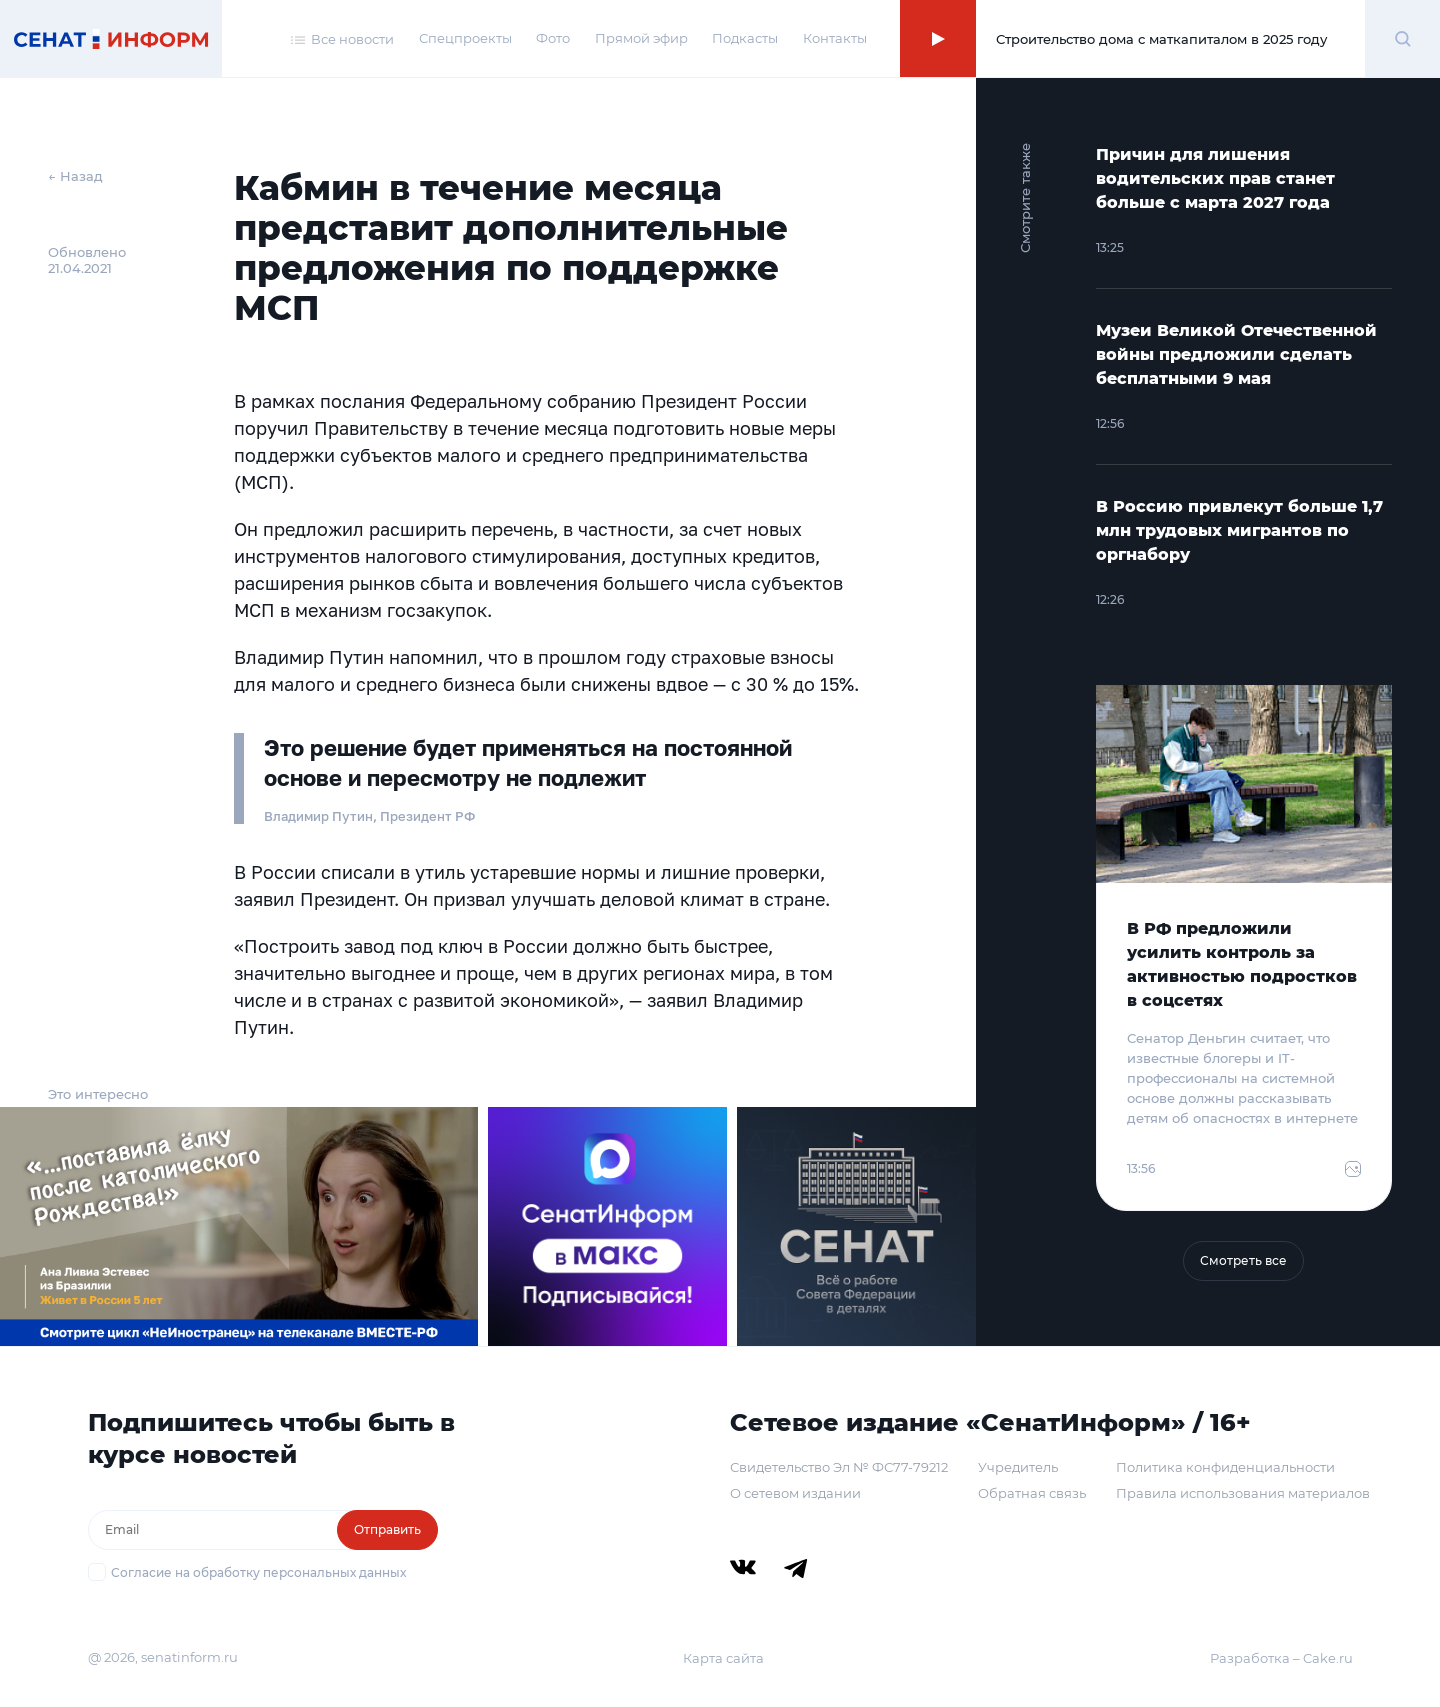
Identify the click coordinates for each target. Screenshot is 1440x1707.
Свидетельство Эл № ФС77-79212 (839, 1467)
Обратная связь (1032, 1493)
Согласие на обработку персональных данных (258, 1572)
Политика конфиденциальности (1225, 1467)
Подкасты (745, 38)
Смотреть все (1243, 1260)
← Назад (75, 176)
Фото (553, 38)
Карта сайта (723, 1658)
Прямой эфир (641, 38)
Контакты (835, 38)
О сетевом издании (795, 1493)
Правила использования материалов (1243, 1493)
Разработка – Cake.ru (1281, 1658)
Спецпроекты (465, 38)
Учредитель (1018, 1467)
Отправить (387, 1529)
